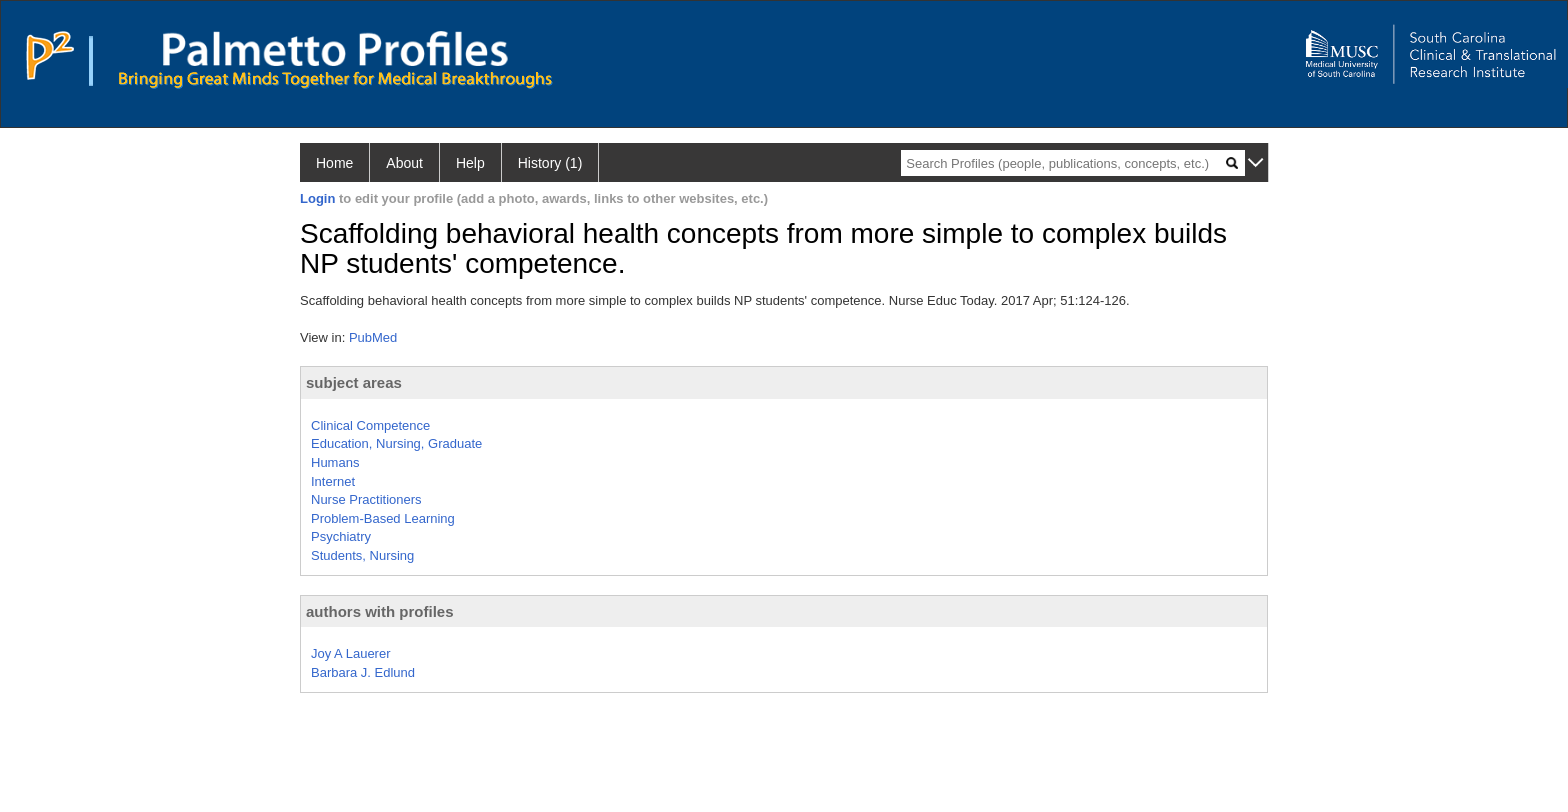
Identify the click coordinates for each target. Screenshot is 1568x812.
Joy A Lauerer (351, 653)
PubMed (373, 337)
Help (470, 163)
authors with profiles (380, 611)
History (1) (550, 163)
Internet (333, 481)
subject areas (354, 382)
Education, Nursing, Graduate (396, 443)
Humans (335, 462)
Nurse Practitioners (366, 499)
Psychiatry (341, 536)
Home (334, 163)
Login (317, 198)
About (404, 163)
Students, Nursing (362, 555)
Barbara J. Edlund (363, 672)
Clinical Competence (370, 425)
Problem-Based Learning (383, 518)
